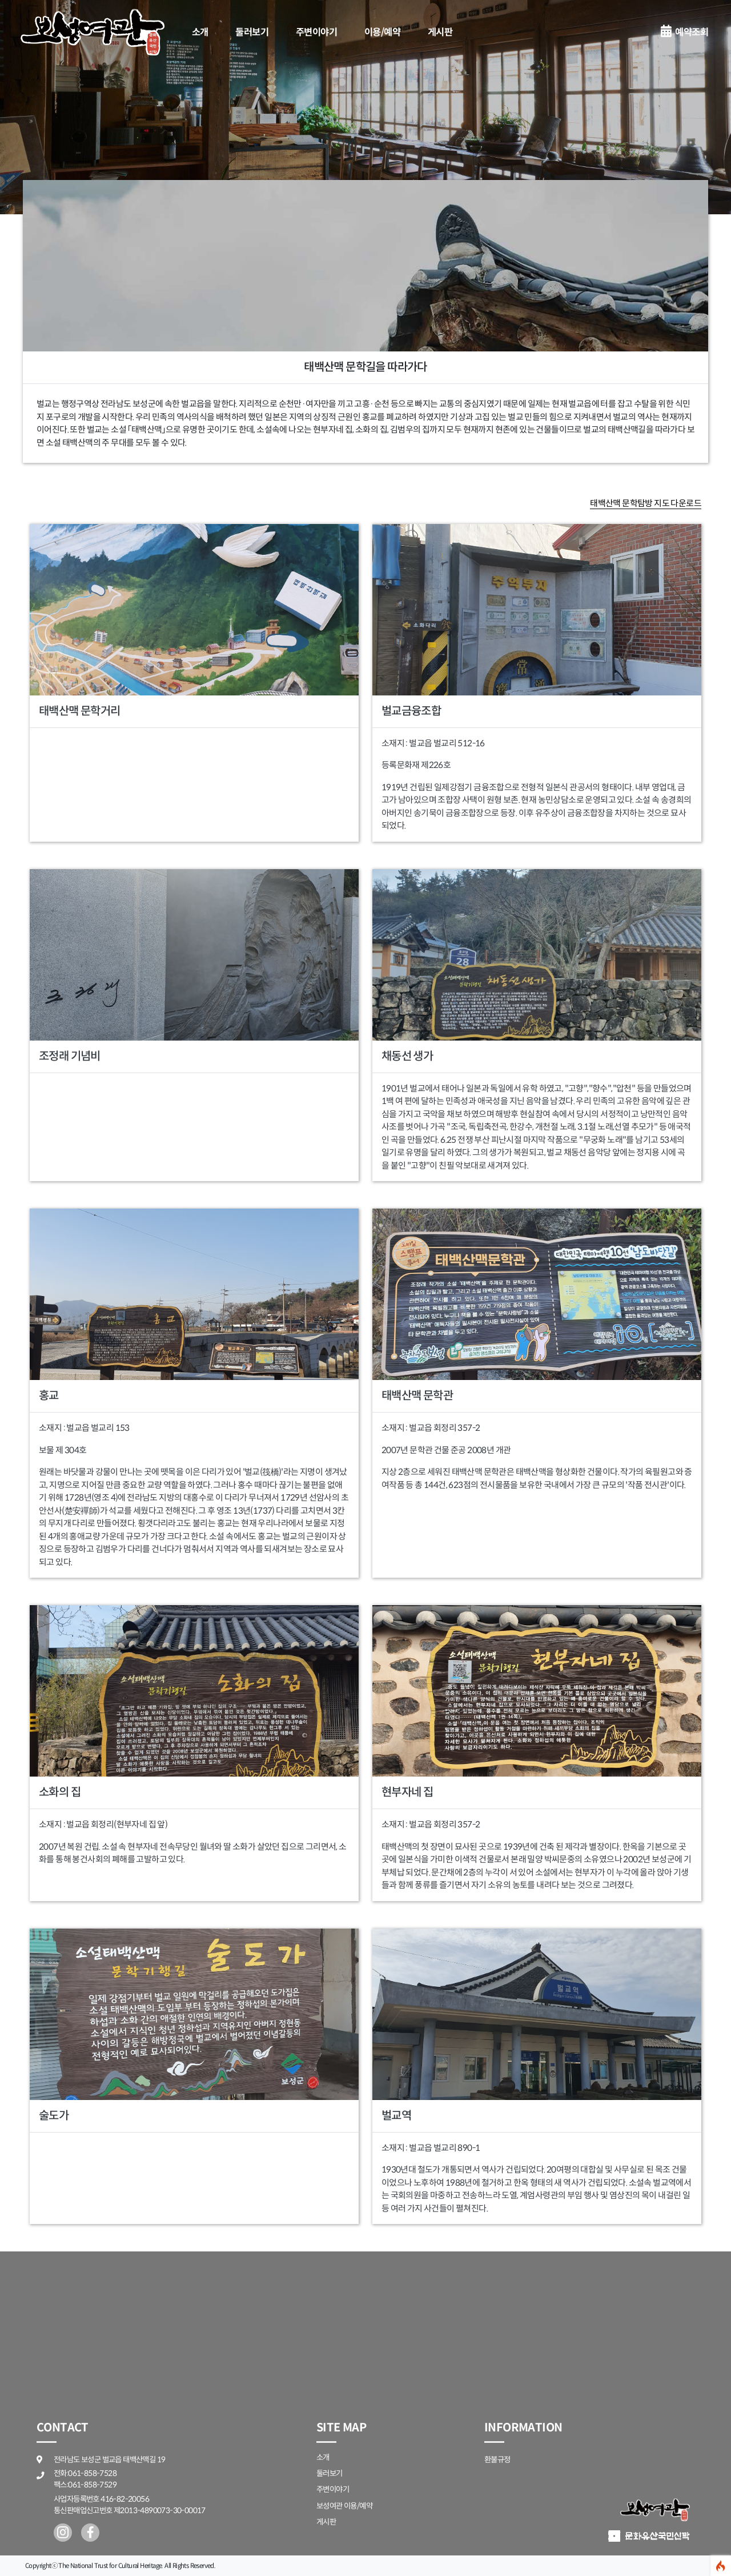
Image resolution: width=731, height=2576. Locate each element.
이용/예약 (382, 32)
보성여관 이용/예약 (344, 2506)
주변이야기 (316, 32)
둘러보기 (251, 32)
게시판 (440, 32)
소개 (200, 32)
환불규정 (497, 2460)
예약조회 (684, 32)
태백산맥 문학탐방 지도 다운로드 (645, 503)
